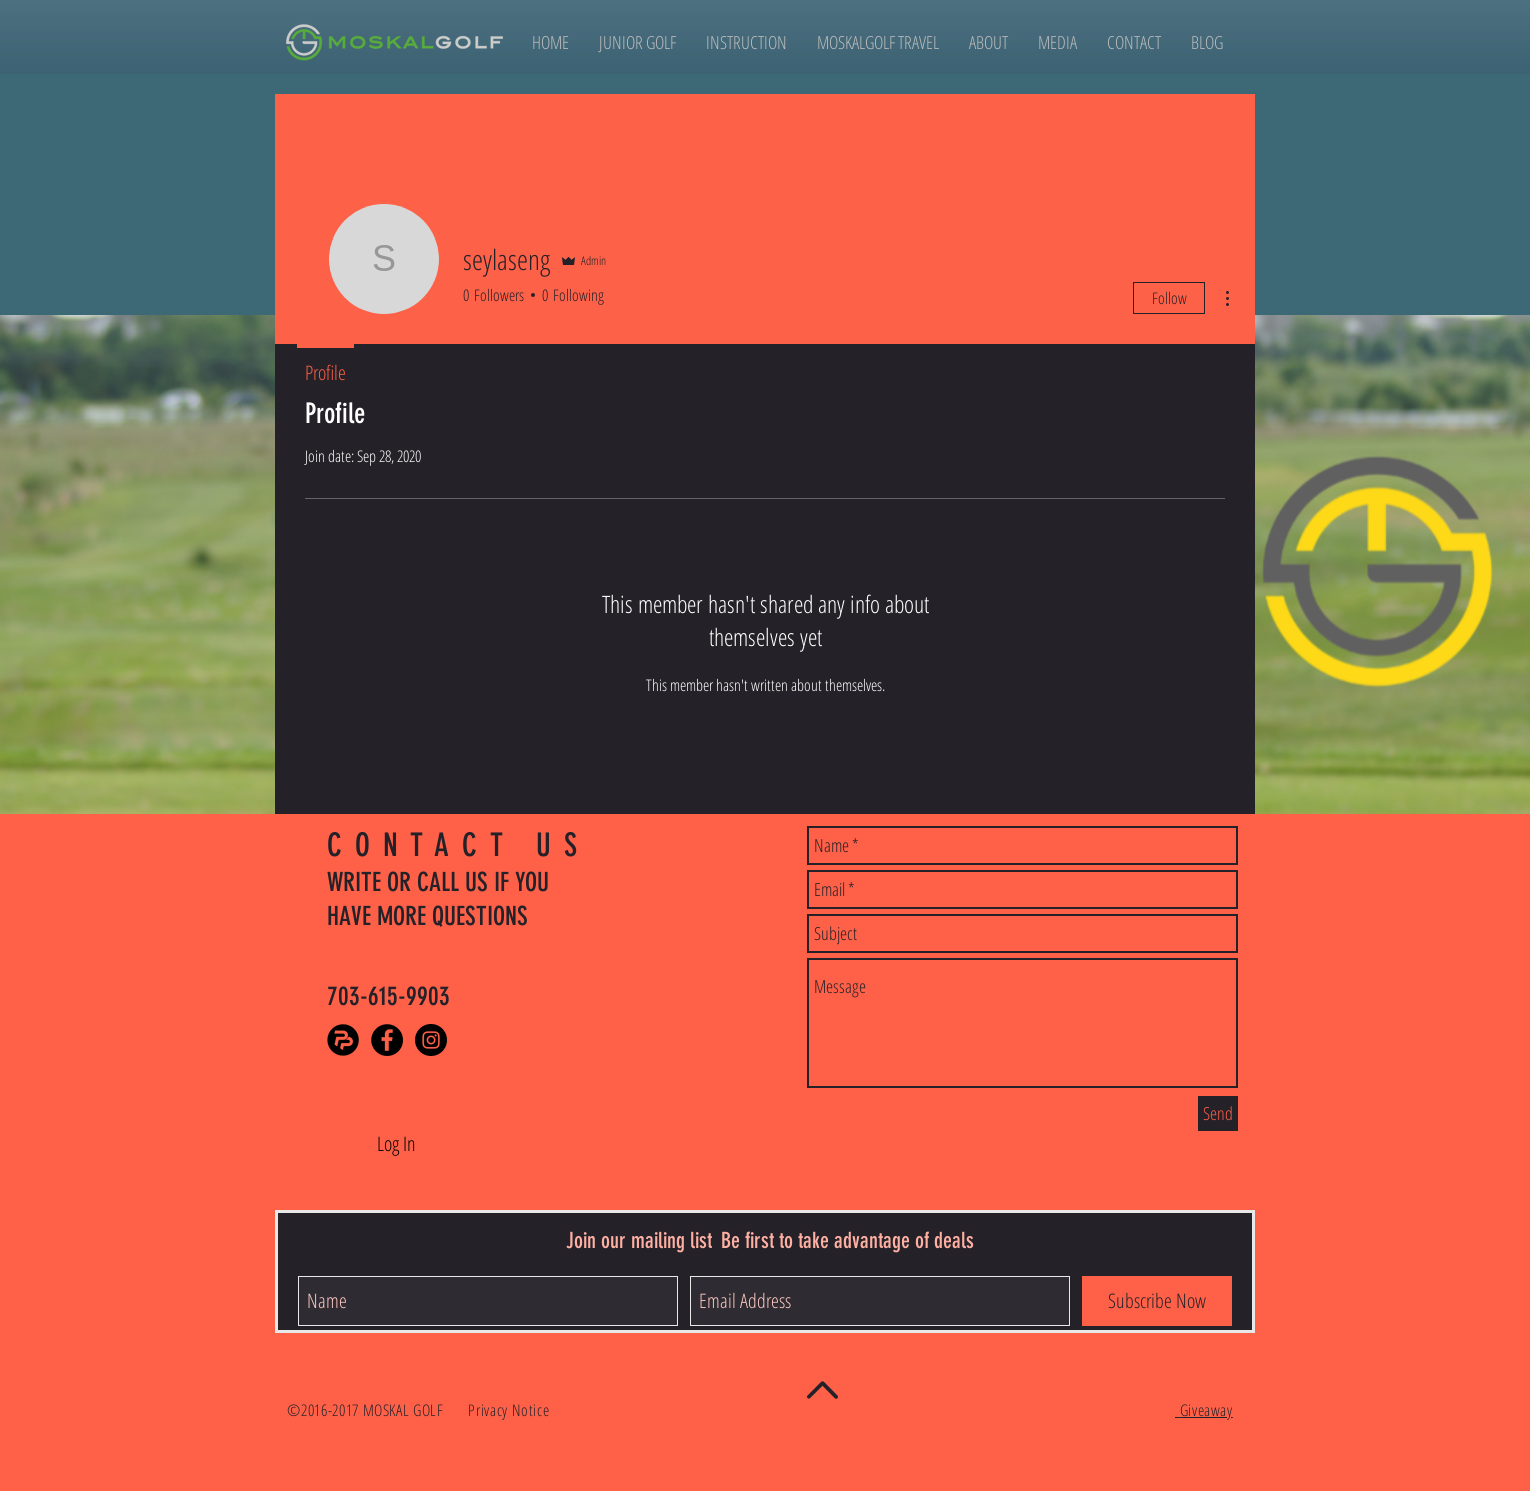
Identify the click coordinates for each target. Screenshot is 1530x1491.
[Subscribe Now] (1157, 1301)
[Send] (1218, 1113)
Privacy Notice (511, 1410)
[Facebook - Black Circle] (387, 1040)
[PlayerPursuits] (343, 1040)
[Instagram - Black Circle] (431, 1040)
